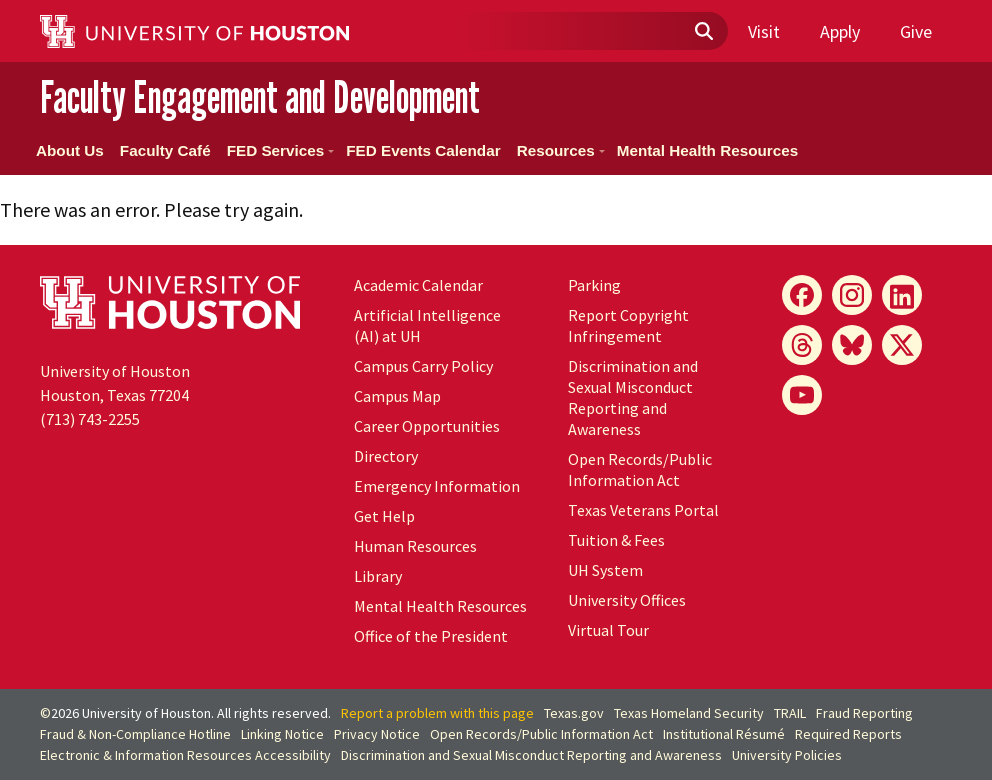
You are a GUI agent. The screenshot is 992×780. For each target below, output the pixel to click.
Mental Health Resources (708, 150)
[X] (902, 345)
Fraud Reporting (864, 713)
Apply (840, 31)
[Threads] (802, 345)
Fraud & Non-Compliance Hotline (135, 734)
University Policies (787, 755)
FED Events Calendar (423, 150)
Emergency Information (437, 486)
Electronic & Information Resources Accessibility (185, 755)
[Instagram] (852, 295)
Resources (561, 150)
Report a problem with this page (437, 713)
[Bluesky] (852, 345)
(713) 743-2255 (90, 419)
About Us (70, 150)
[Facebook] (802, 295)
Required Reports (848, 734)
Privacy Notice (377, 734)
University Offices (627, 600)
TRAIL (790, 713)
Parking (594, 285)
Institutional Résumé (724, 734)
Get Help (384, 516)
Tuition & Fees (616, 540)
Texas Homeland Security (689, 713)
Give (916, 31)
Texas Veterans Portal (643, 510)
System (605, 570)
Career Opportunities (427, 426)
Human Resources (415, 546)
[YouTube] (802, 395)
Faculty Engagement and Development (260, 96)
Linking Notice (282, 734)
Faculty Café (165, 150)
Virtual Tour (608, 630)
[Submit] (703, 32)
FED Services (280, 150)
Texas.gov (574, 713)
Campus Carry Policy (423, 366)
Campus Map (397, 396)
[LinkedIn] (902, 295)
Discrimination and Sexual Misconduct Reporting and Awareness (633, 397)
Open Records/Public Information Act (640, 469)
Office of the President (431, 636)
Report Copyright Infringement (628, 325)
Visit (764, 31)
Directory (386, 456)
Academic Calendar (418, 285)
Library (378, 576)
